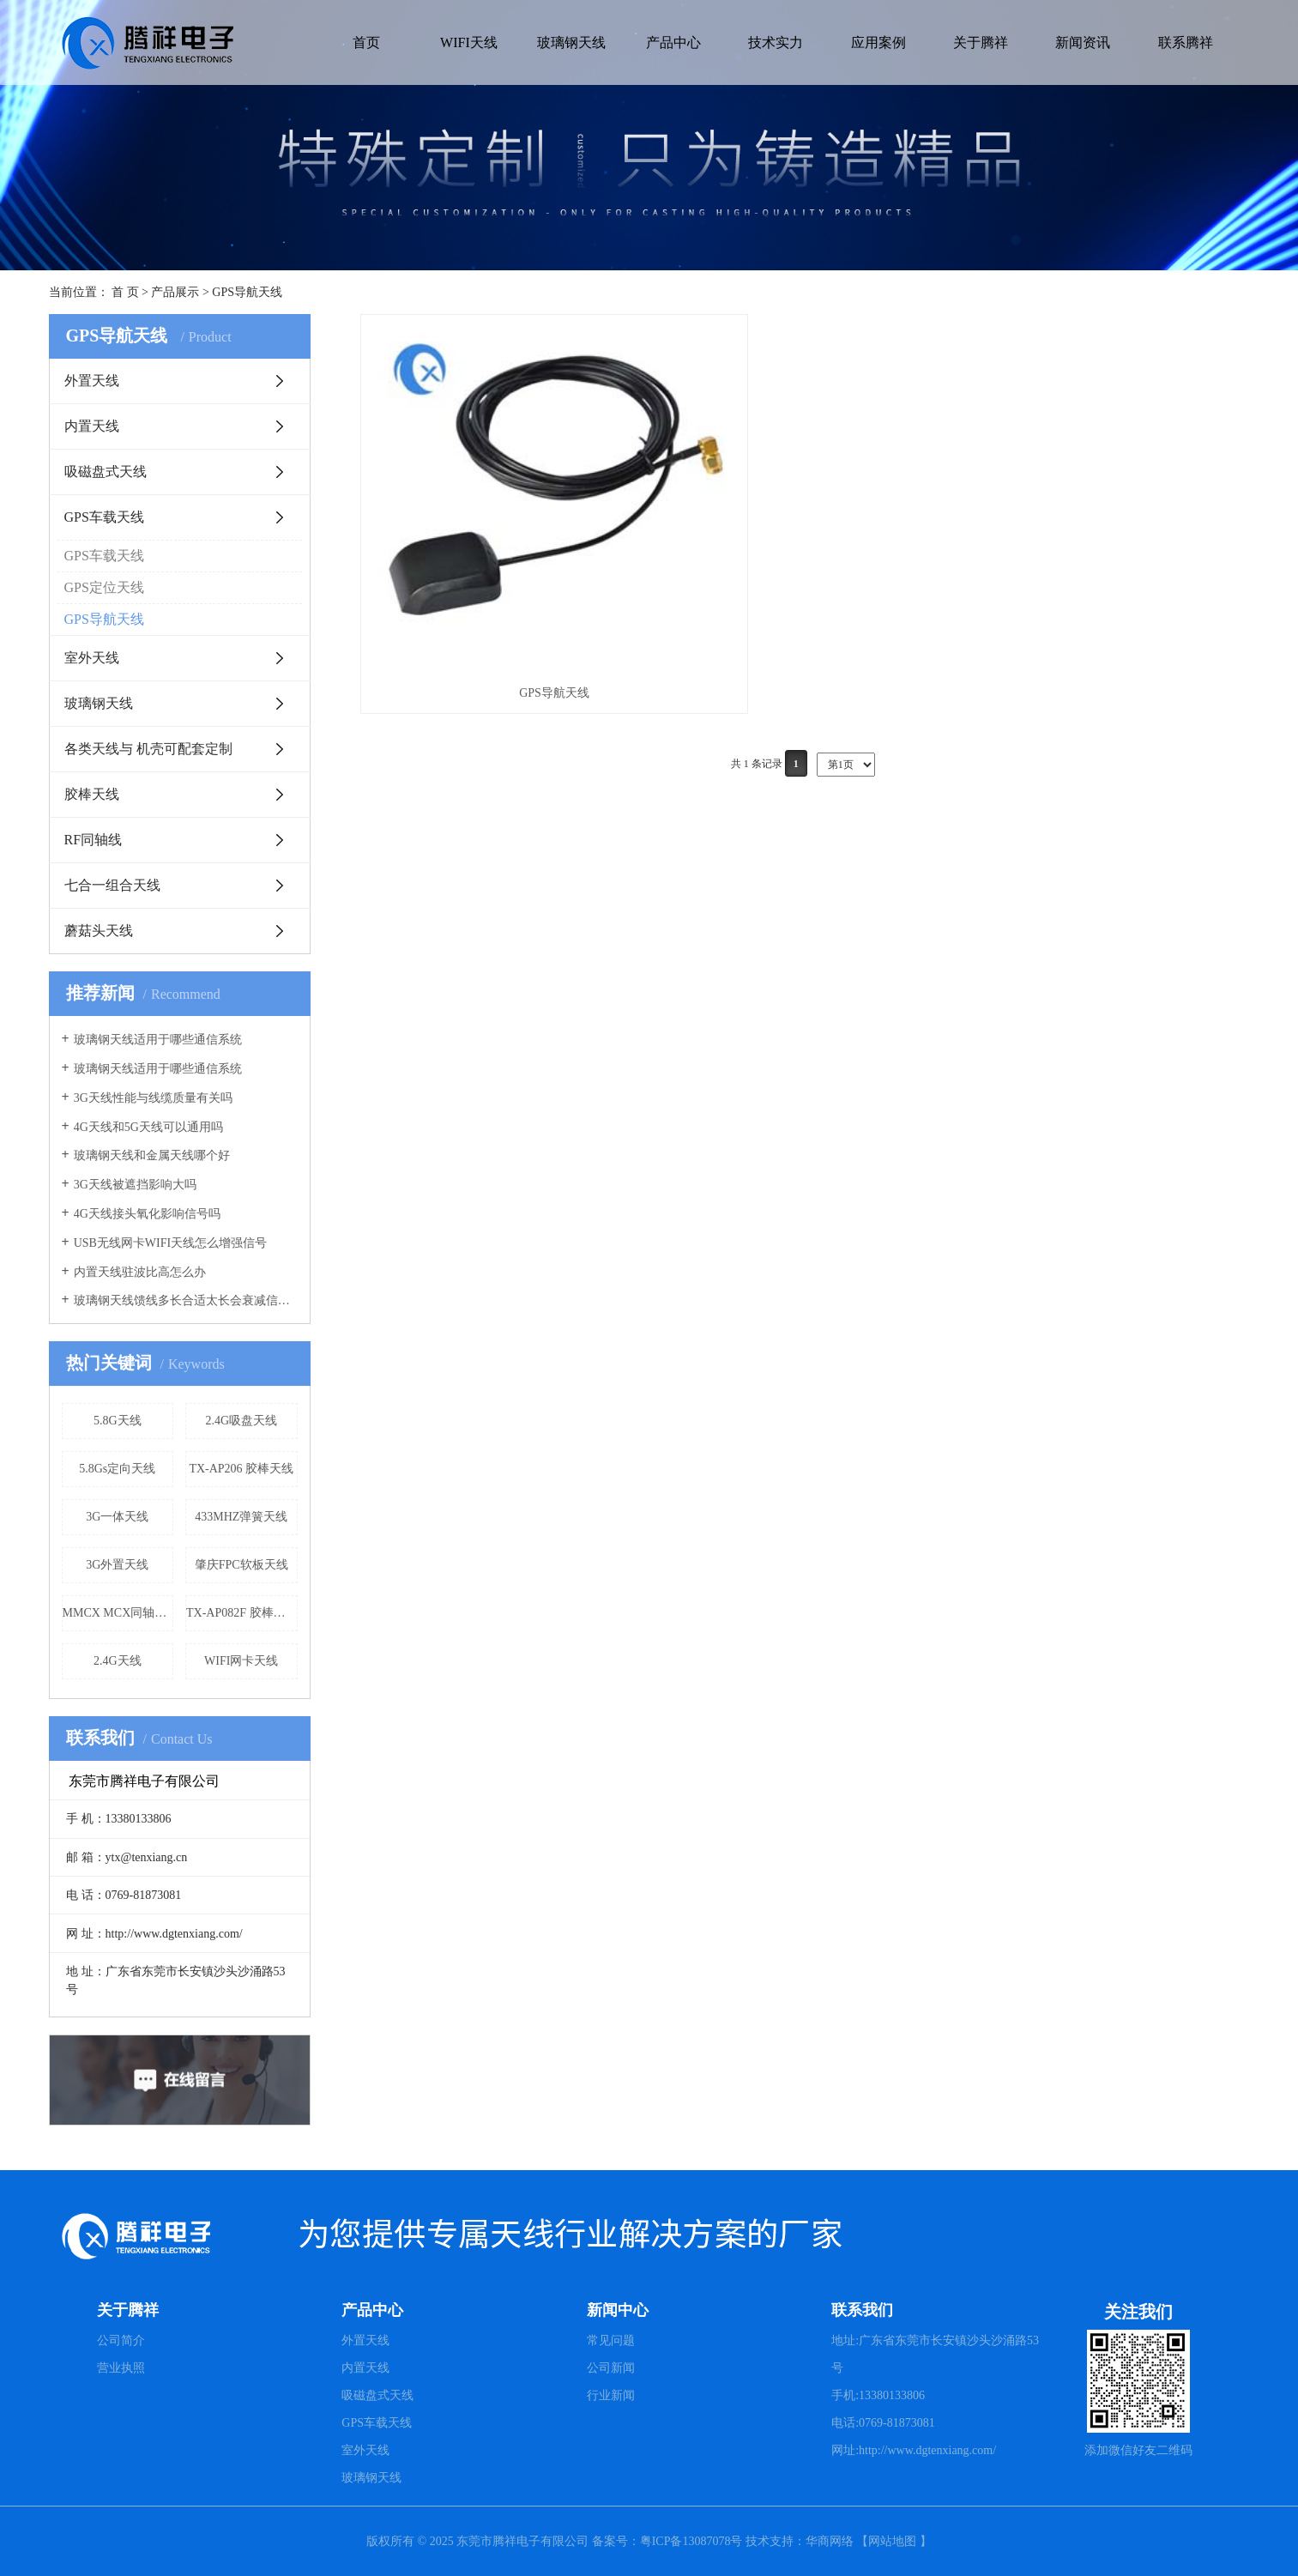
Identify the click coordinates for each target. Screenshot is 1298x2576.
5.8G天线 (118, 1420)
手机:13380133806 (878, 2395)
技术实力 (775, 42)
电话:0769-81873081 (883, 2422)
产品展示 (175, 292)
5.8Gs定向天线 (117, 1468)
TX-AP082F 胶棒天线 (242, 1612)
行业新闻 (611, 2395)
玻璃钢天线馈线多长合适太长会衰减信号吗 (186, 1300)
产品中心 (673, 42)
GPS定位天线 (104, 587)
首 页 (125, 292)
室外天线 (91, 657)
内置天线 (91, 426)
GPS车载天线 (104, 517)
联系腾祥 (1185, 42)
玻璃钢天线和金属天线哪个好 (152, 1155)
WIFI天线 (469, 42)
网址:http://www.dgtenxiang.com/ (913, 2450)
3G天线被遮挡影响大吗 (135, 1184)
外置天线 (91, 380)
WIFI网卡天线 (241, 1660)
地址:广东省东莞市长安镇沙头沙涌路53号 (935, 2354)
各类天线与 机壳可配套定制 (148, 748)
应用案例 (878, 42)
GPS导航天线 (247, 292)
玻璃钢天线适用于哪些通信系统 (158, 1039)
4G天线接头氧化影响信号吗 (147, 1213)
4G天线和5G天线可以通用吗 (148, 1127)
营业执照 (121, 2367)
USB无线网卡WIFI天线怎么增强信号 (171, 1243)
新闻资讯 (1082, 42)
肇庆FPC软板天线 (241, 1564)
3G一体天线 (117, 1516)
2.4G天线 (118, 1660)
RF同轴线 (93, 839)
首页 (366, 42)
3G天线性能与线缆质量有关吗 (153, 1097)
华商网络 (830, 2541)
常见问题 (611, 2340)
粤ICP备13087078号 (693, 2541)
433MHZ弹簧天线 (241, 1516)
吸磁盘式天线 (105, 471)
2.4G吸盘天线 (241, 1420)
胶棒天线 (91, 794)
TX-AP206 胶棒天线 (241, 1468)
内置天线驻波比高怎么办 (140, 1272)
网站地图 (892, 2541)
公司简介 (121, 2340)
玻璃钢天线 (571, 42)
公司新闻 (611, 2367)
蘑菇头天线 (98, 930)
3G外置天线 (117, 1564)
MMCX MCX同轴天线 (118, 1612)
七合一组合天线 (112, 885)
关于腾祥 (980, 42)
